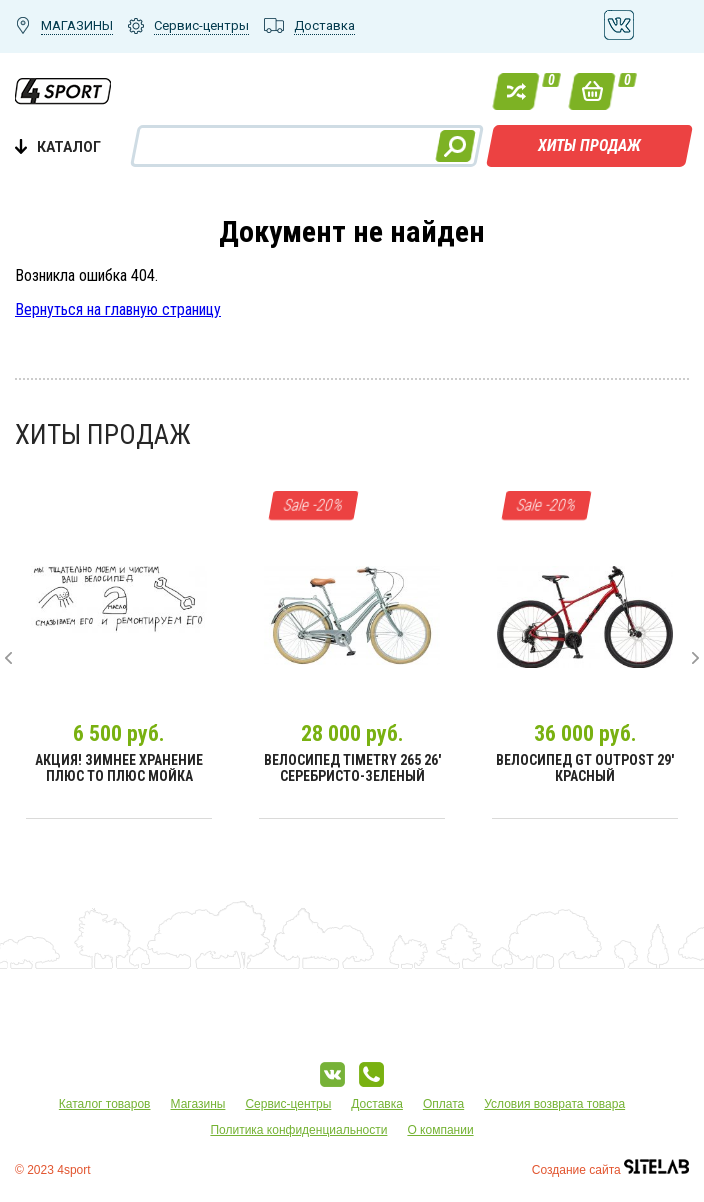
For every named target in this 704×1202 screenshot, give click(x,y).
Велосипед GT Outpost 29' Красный (585, 768)
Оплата (443, 1104)
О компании (440, 1130)
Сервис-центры (288, 1104)
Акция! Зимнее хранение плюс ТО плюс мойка (119, 768)
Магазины (198, 1104)
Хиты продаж (589, 145)
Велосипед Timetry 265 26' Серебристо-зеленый (352, 768)
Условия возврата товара (554, 1104)
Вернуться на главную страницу (118, 309)
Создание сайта (610, 1170)
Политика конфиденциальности (298, 1130)
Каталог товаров (105, 1104)
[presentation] (8, 658)
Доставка (377, 1104)
